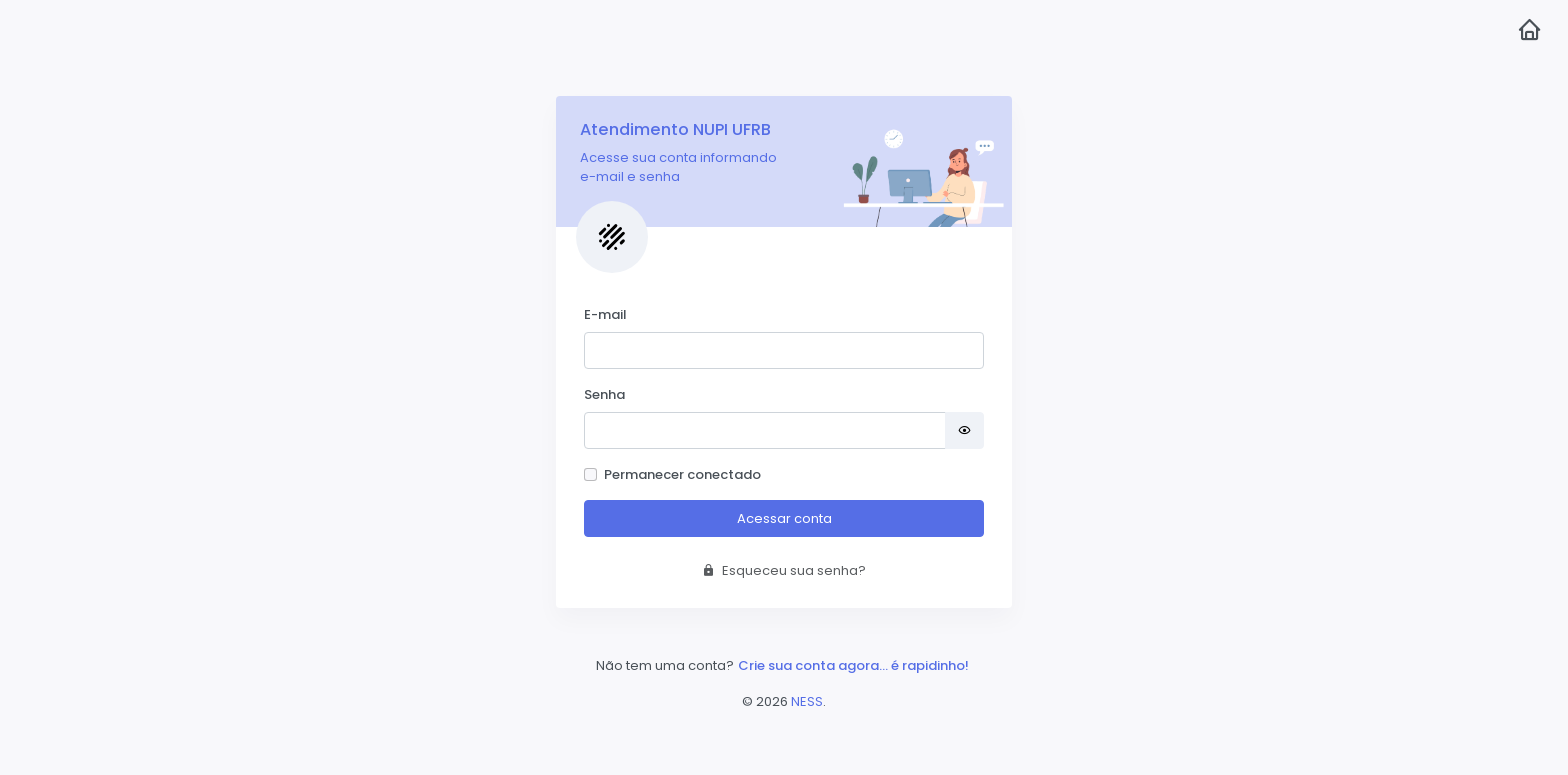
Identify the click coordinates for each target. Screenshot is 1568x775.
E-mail (605, 314)
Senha (604, 394)
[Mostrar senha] (964, 430)
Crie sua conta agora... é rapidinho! (853, 665)
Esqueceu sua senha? (784, 570)
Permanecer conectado (682, 474)
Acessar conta (784, 518)
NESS (807, 701)
